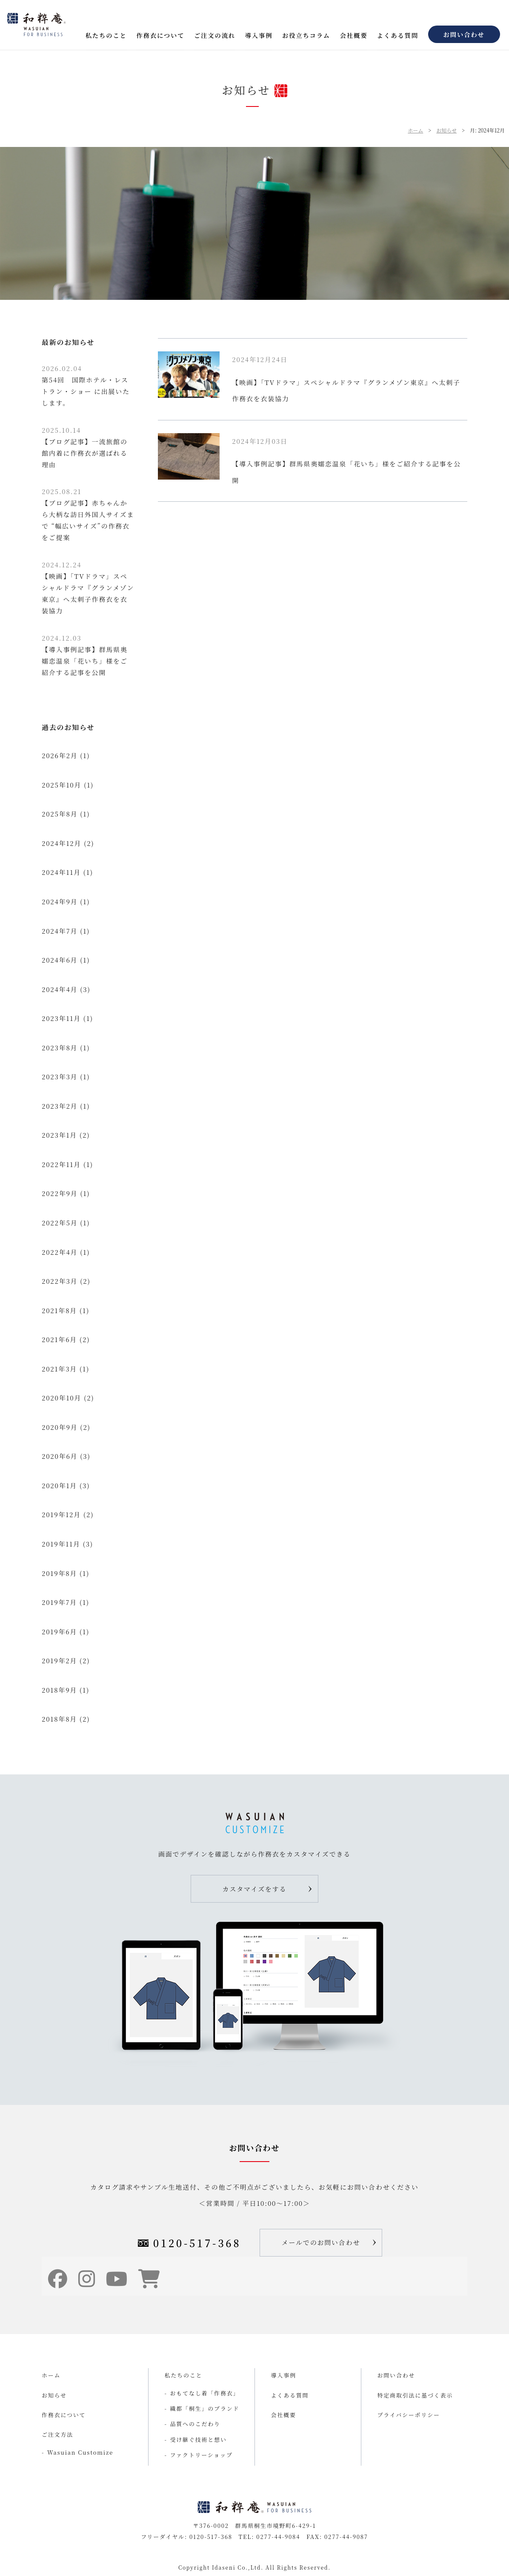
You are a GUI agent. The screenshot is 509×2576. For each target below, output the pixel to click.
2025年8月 (59, 813)
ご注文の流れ (214, 35)
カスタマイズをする (255, 1888)
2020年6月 (59, 1456)
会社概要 (354, 35)
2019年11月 (61, 1543)
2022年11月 (61, 1164)
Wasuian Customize (80, 2452)
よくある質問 (397, 35)
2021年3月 (59, 1368)
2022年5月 (59, 1222)
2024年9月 (59, 901)
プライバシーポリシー (408, 2415)
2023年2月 (59, 1105)
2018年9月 (59, 1689)
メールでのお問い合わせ (321, 2242)
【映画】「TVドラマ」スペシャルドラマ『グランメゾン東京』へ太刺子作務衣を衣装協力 (88, 587)
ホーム (415, 130)
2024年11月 (61, 872)
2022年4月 (59, 1252)
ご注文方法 (57, 2434)
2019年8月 (59, 1573)
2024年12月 (61, 843)
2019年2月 (59, 1660)
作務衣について (160, 35)
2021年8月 (59, 1310)
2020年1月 (59, 1485)
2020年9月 (59, 1427)
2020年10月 (61, 1397)
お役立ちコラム (306, 35)
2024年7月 (59, 930)
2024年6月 (59, 959)
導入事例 (259, 35)
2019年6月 (59, 1631)
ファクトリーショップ (201, 2455)
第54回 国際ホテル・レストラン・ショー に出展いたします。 (86, 385)
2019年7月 (59, 1602)
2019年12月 (61, 1514)
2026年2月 (59, 755)
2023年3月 (59, 1076)
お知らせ (446, 130)
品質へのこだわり (195, 2424)
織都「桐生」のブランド (205, 2408)
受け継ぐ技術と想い (198, 2439)
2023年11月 (61, 1018)
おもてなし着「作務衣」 (205, 2393)
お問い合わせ (464, 34)
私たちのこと (106, 35)
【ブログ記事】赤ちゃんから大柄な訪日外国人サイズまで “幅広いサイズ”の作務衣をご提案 (88, 514)
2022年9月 (60, 1193)
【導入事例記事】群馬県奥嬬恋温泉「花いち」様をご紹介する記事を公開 (85, 655)
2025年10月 (61, 784)
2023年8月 (59, 1047)
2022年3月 (59, 1280)
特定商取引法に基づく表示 (415, 2395)
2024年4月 (59, 989)
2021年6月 (59, 1339)
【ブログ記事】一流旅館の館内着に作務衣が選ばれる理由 (85, 447)
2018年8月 (59, 1718)
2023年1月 (59, 1134)
